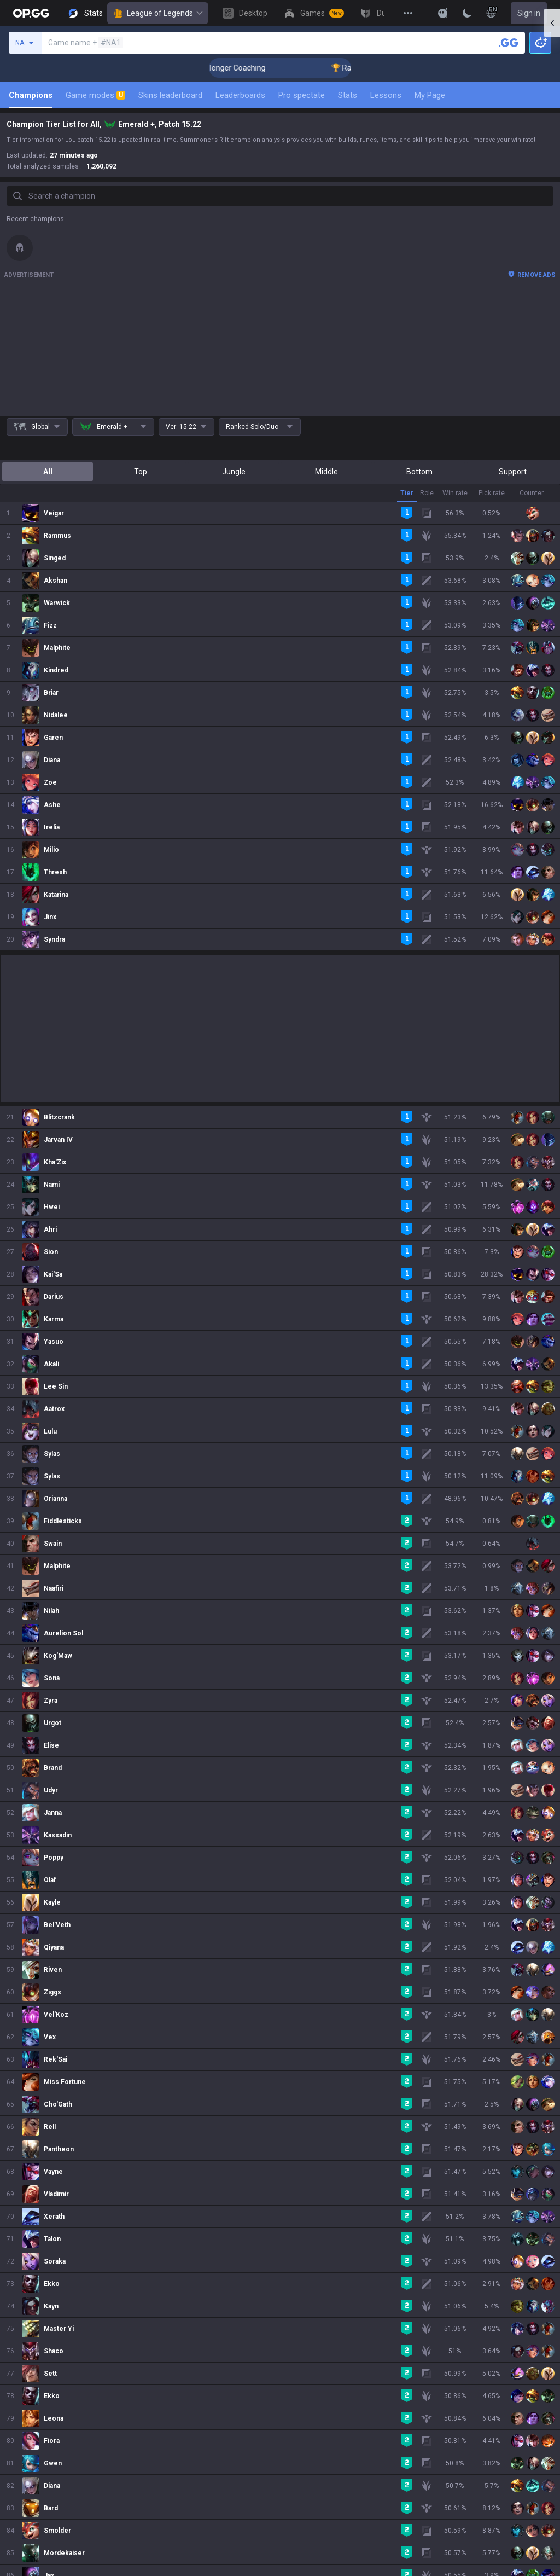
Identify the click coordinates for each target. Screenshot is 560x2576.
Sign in (528, 13)
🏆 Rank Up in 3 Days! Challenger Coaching (273, 67)
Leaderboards (240, 95)
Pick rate (492, 493)
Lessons (385, 95)
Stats (347, 95)
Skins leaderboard (170, 95)
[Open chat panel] (552, 197)
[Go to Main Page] (31, 13)
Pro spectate (301, 95)
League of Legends (158, 13)
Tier (406, 493)
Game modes (95, 95)
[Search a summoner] (508, 43)
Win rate (455, 493)
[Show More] (443, 13)
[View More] (408, 13)
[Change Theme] (467, 13)
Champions (30, 95)
